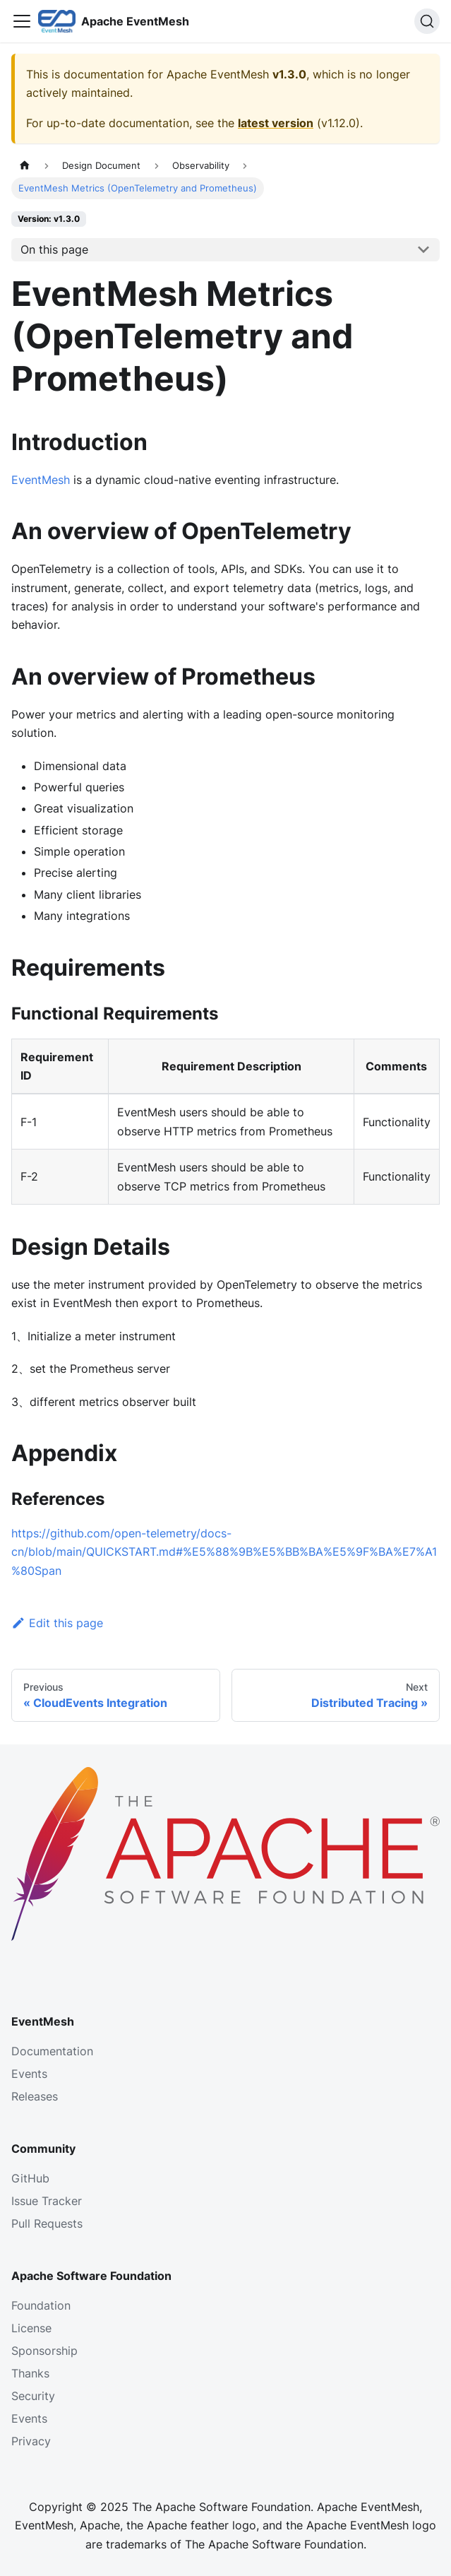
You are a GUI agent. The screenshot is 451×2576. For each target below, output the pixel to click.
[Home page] (24, 166)
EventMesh (40, 480)
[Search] (427, 21)
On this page (54, 249)
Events (29, 2074)
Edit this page (57, 1623)
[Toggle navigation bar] (21, 21)
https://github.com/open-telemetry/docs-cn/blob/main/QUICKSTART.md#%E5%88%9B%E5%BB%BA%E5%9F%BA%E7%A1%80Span (224, 1552)
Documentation (52, 2051)
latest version (275, 123)
